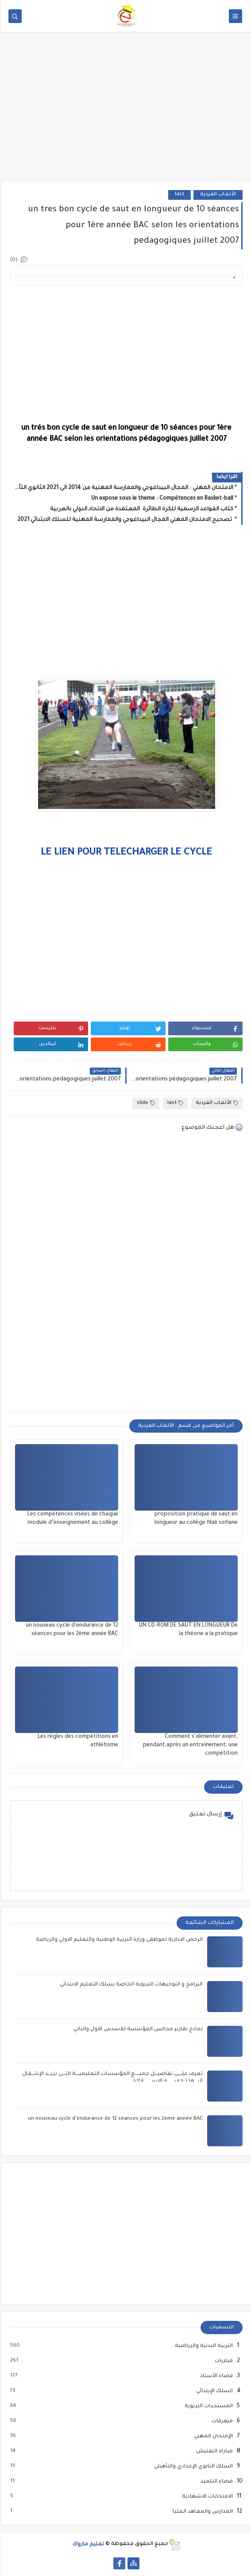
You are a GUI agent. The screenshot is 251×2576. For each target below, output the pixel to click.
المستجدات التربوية (207, 2406)
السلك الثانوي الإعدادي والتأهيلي (192, 2466)
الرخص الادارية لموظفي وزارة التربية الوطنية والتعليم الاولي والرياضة (118, 1940)
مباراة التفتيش (213, 2451)
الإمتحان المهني (212, 2436)
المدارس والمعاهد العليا (201, 2511)
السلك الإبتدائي (213, 2391)
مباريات (222, 2361)
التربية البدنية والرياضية (202, 2346)
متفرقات (221, 2421)
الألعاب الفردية (217, 195)
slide (145, 1103)
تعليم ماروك (87, 2544)
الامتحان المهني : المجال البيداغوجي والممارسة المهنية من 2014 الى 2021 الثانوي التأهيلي (123, 488)
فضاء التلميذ (215, 2481)
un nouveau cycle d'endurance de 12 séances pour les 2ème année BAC (114, 2119)
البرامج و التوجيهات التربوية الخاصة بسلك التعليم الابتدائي (130, 1985)
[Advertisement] (125, 112)
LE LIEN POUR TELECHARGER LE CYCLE (125, 853)
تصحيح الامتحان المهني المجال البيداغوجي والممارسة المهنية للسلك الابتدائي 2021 (124, 520)
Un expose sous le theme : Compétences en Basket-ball (161, 499)
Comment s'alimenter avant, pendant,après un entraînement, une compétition (189, 1745)
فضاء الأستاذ (215, 2376)
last (178, 195)
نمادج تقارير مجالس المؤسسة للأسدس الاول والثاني (137, 2029)
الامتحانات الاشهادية (206, 2496)
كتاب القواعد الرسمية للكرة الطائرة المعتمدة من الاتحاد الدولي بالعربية (140, 509)
